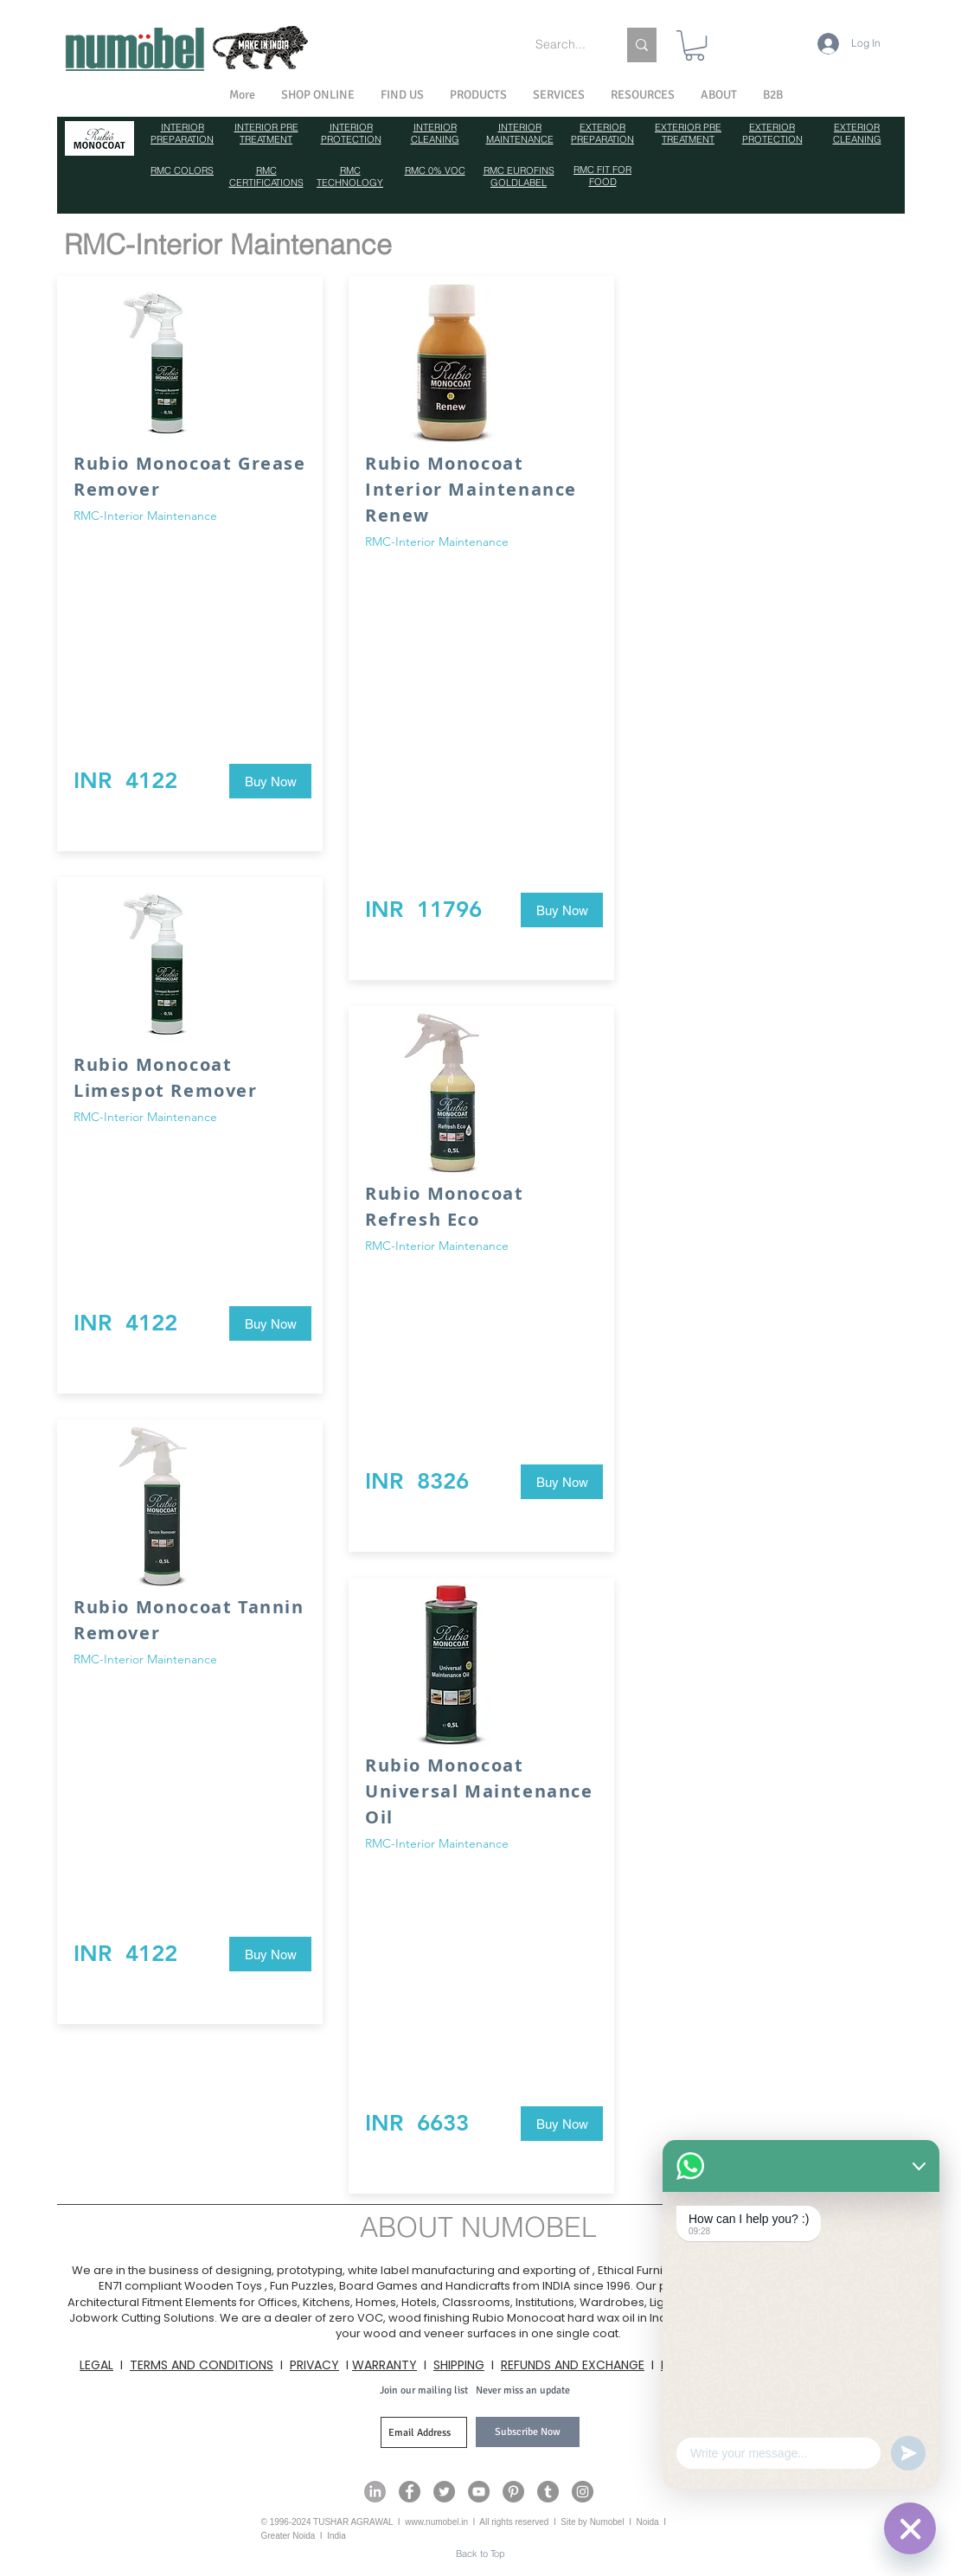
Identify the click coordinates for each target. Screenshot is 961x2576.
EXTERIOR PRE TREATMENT (688, 133)
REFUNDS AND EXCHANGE (572, 2365)
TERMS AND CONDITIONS (201, 2365)
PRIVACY (314, 2365)
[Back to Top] (480, 2553)
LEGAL (96, 2365)
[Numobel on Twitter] (444, 2491)
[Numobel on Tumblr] (548, 2491)
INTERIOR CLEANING (435, 133)
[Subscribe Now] (528, 2432)
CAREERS (757, 2365)
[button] (719, 95)
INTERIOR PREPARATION (182, 133)
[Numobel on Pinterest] (513, 2491)
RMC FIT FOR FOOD (602, 175)
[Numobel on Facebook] (409, 2491)
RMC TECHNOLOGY (350, 176)
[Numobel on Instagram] (582, 2491)
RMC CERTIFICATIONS (266, 176)
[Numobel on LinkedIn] (375, 2491)
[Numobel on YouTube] (479, 2491)
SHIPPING (458, 2365)
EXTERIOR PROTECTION (772, 133)
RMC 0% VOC (435, 170)
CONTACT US (837, 2365)
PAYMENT (688, 2365)
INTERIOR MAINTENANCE (520, 133)
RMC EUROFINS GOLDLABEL (519, 176)
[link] (694, 45)
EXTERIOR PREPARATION (602, 133)
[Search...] (563, 45)
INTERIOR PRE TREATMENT (266, 133)
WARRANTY (384, 2365)
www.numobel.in (436, 2522)
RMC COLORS (182, 170)
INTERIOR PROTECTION (351, 133)
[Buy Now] (270, 781)
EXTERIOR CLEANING (857, 133)
